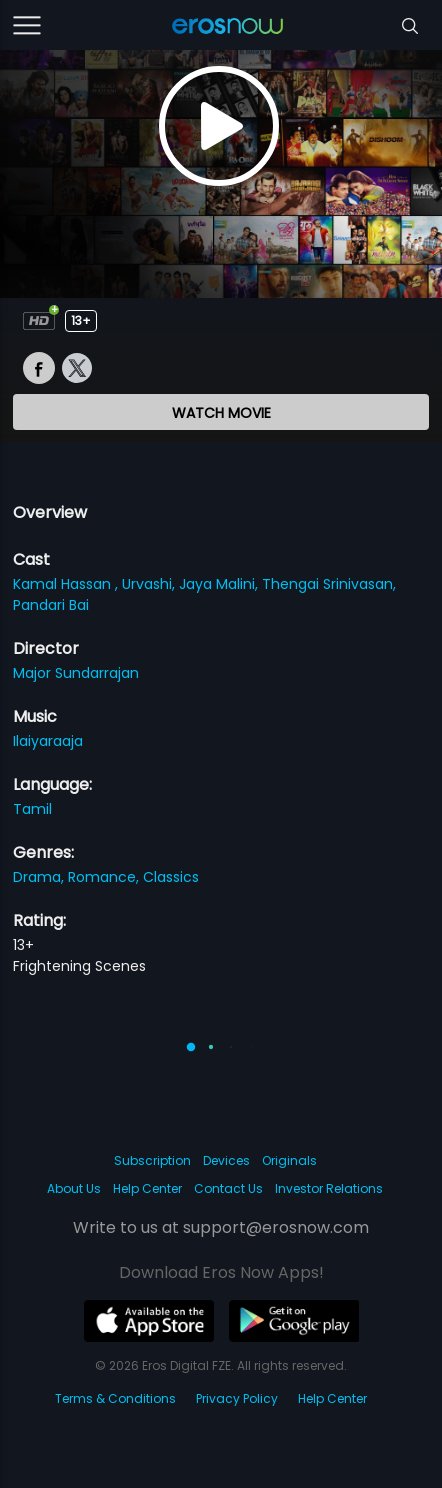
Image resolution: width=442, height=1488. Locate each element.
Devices (226, 1160)
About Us (74, 1188)
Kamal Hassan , (67, 584)
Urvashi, (150, 584)
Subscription (152, 1160)
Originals (289, 1160)
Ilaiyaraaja (48, 741)
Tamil (32, 809)
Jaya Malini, (220, 584)
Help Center (147, 1188)
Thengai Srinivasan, (329, 584)
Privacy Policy (237, 1398)
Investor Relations (329, 1188)
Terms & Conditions (115, 1398)
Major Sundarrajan (76, 673)
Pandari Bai (51, 605)
